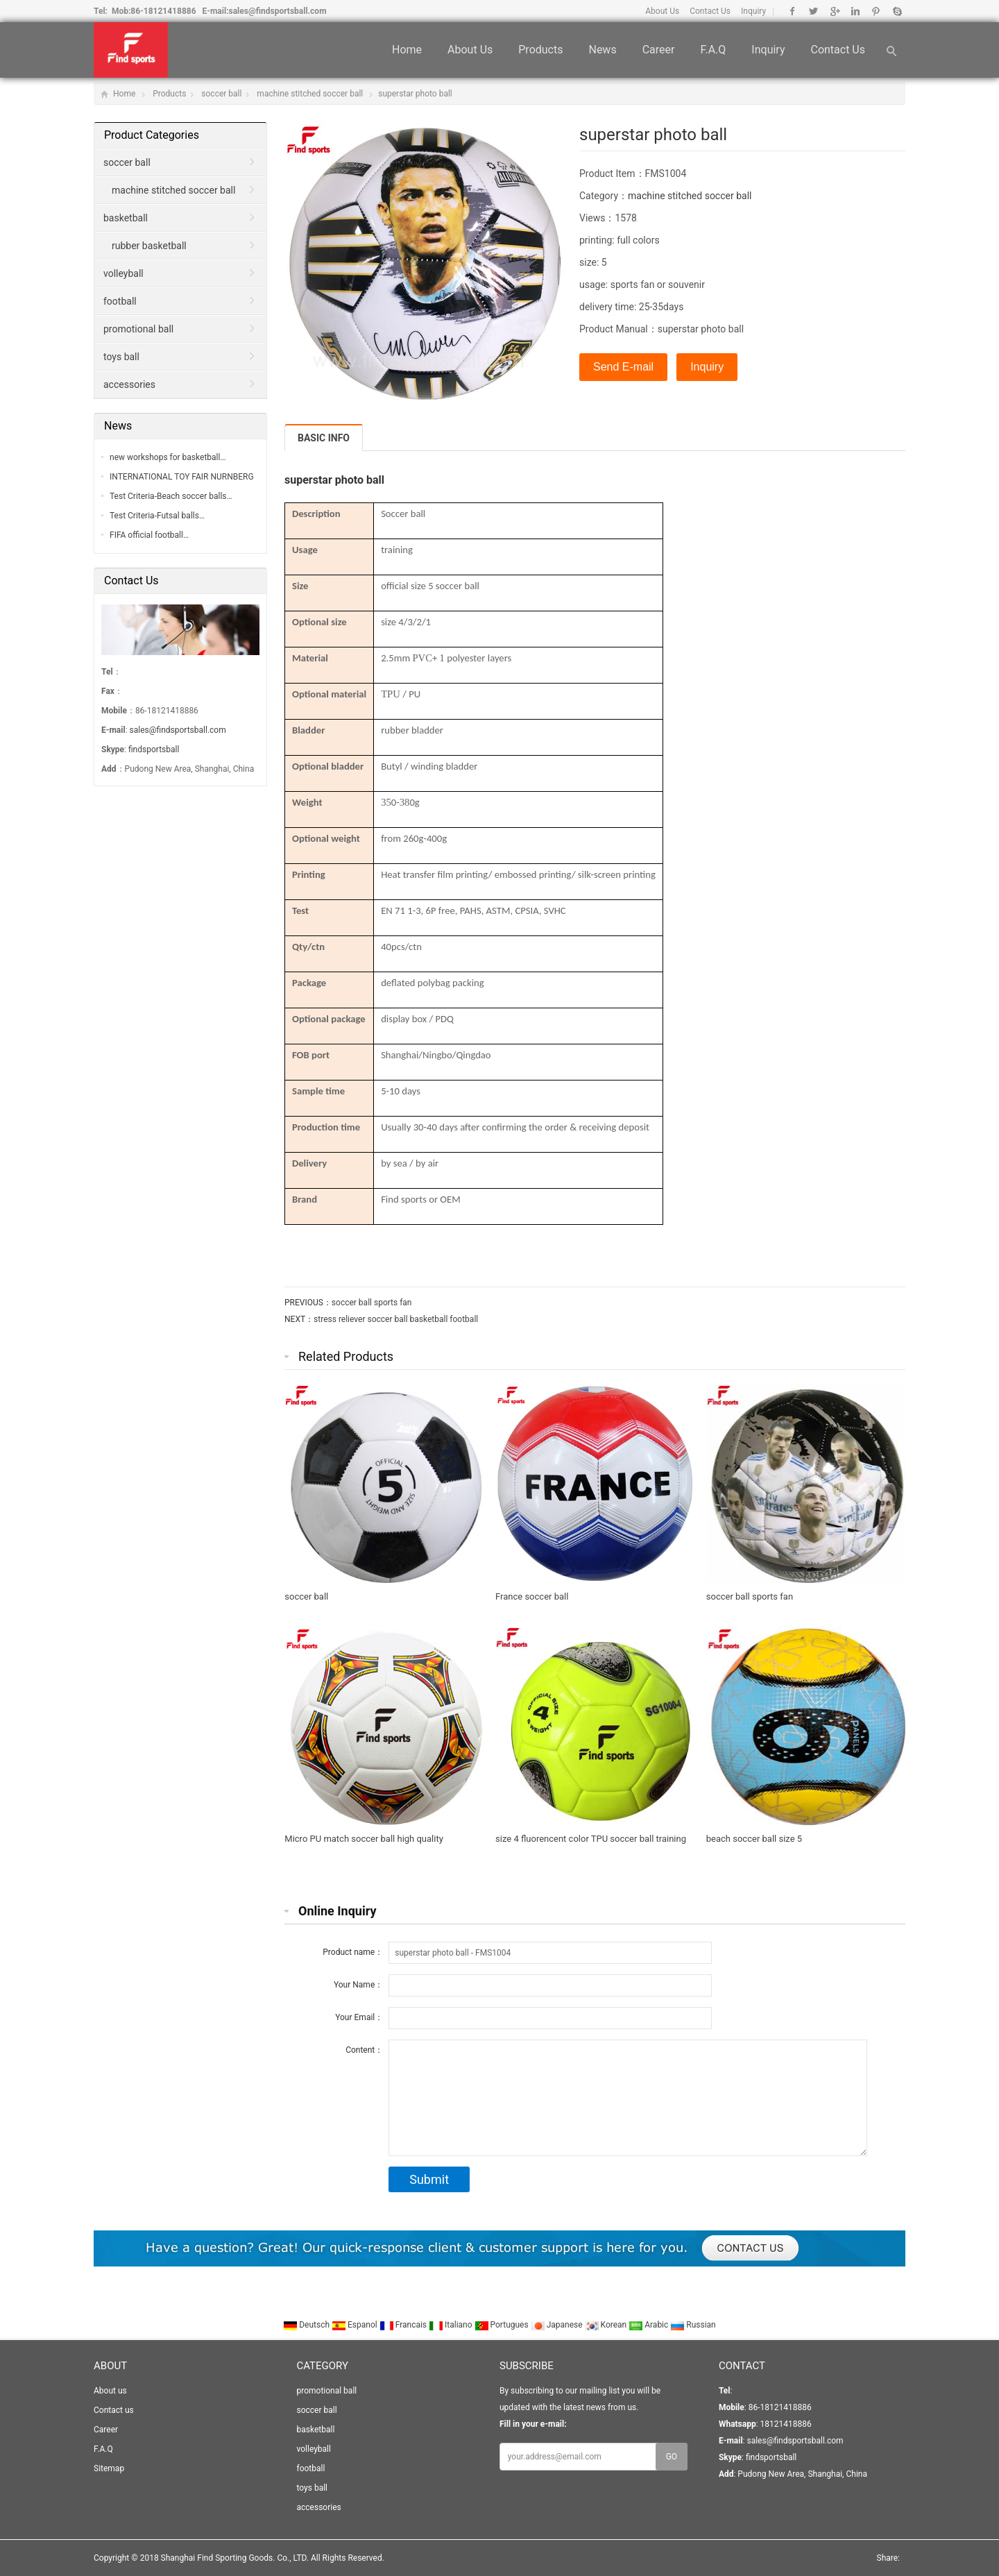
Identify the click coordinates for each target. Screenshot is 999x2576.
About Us (662, 11)
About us (470, 49)
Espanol (355, 2325)
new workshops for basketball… (167, 457)
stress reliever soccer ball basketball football (396, 1319)
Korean (607, 2325)
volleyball (123, 273)
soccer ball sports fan (372, 1302)
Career (658, 49)
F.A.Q (713, 49)
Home (407, 49)
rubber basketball (149, 245)
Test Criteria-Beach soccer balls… (171, 496)
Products (540, 49)
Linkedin (855, 11)
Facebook (792, 11)
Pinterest (876, 11)
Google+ (834, 11)
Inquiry (753, 11)
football (120, 301)
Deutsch (307, 2325)
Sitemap (109, 2468)
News (602, 49)
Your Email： (359, 2017)
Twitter (813, 11)
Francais (404, 2325)
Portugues (503, 2325)
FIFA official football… (149, 535)
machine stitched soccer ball (310, 94)
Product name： (353, 1952)
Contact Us (710, 11)
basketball (125, 217)
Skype (896, 11)
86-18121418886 (163, 11)
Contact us (837, 49)
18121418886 (785, 2424)
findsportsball (153, 749)
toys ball (121, 356)
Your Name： (358, 1985)
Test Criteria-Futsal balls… (157, 515)
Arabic (649, 2325)
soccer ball (221, 94)
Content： (364, 2050)
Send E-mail (623, 367)
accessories (129, 384)
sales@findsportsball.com (278, 11)
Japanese (558, 2325)
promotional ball (138, 328)
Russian (692, 2325)
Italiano (452, 2325)
